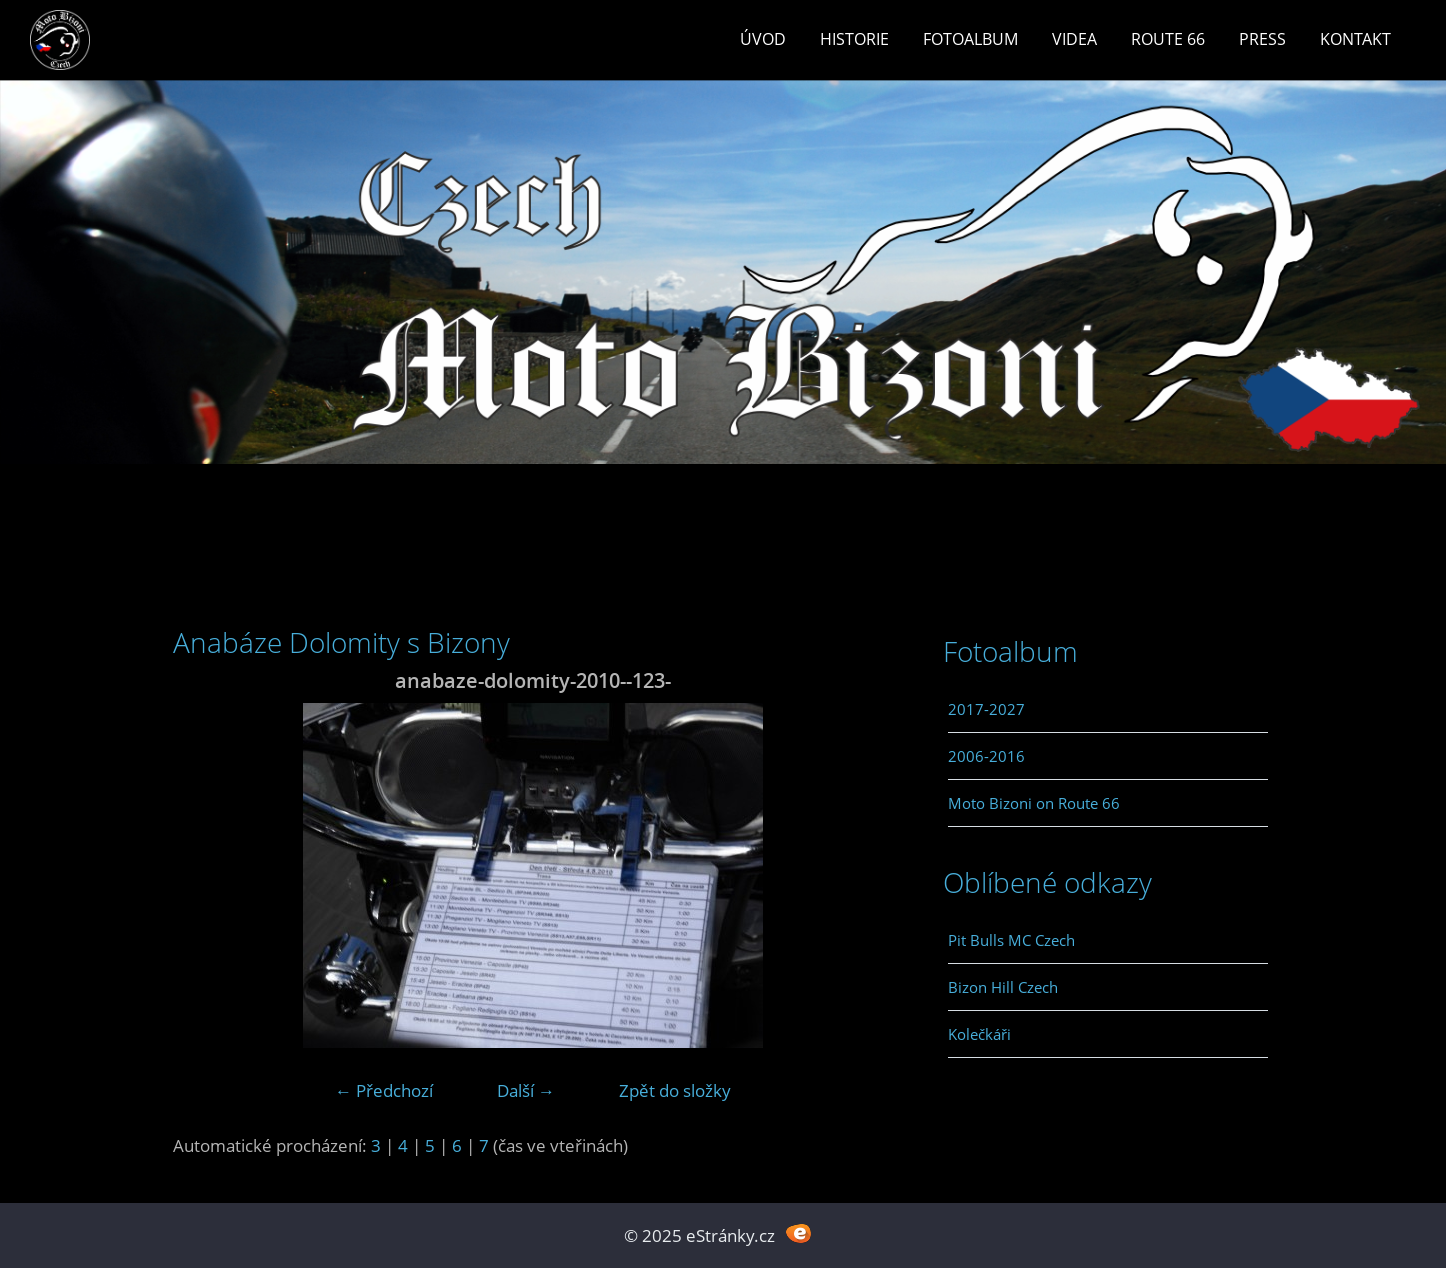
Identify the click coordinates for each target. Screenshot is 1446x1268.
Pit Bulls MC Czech (1011, 940)
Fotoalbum (970, 39)
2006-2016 (986, 756)
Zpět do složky (675, 1090)
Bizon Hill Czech (1003, 987)
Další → (526, 1090)
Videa (1074, 39)
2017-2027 (986, 709)
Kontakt (1355, 39)
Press (1262, 39)
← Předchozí (384, 1090)
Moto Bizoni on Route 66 (1034, 803)
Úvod (763, 39)
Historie (854, 39)
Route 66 (1168, 39)
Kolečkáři (979, 1034)
